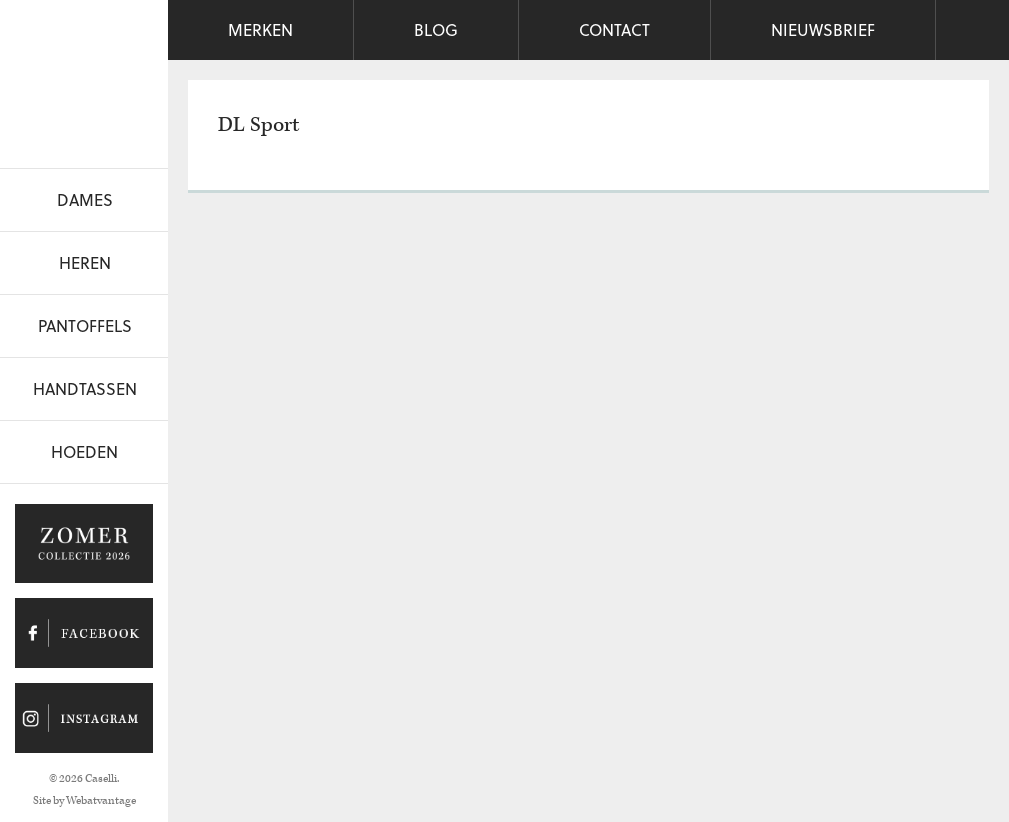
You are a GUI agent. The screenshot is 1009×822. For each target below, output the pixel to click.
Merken (260, 29)
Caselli (84, 79)
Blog (436, 29)
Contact (614, 29)
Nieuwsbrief (823, 29)
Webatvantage (101, 800)
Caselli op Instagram (84, 718)
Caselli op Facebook (84, 633)
